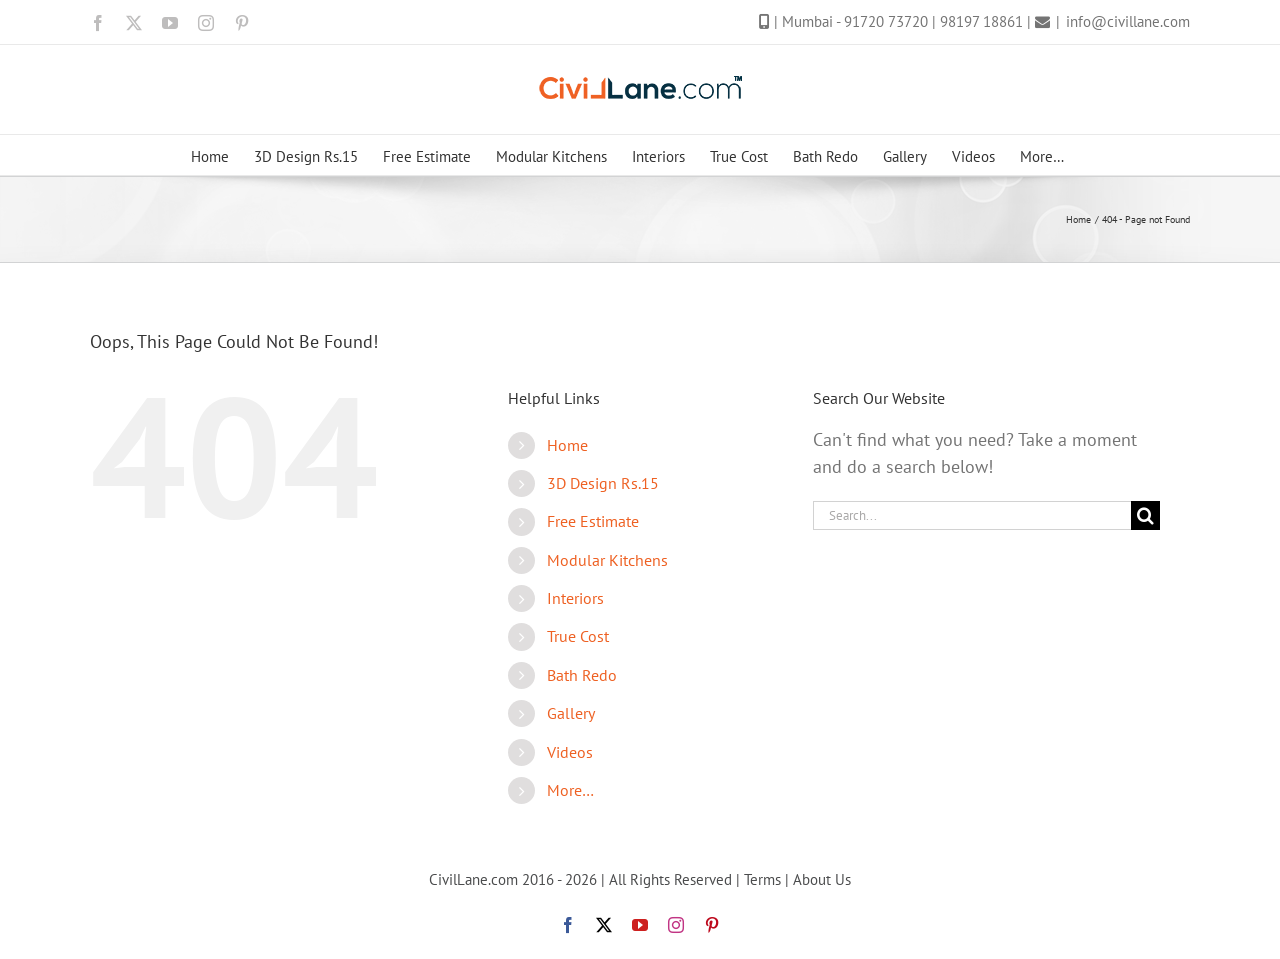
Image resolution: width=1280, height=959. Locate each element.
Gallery (571, 713)
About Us (822, 879)
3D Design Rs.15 (603, 483)
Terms (762, 879)
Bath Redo (582, 675)
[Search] (1145, 515)
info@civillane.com (1128, 21)
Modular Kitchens (607, 560)
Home (567, 445)
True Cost (578, 636)
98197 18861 (983, 21)
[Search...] (972, 515)
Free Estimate (593, 521)
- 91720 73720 (884, 21)
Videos (570, 752)
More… (570, 790)
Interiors (575, 598)
